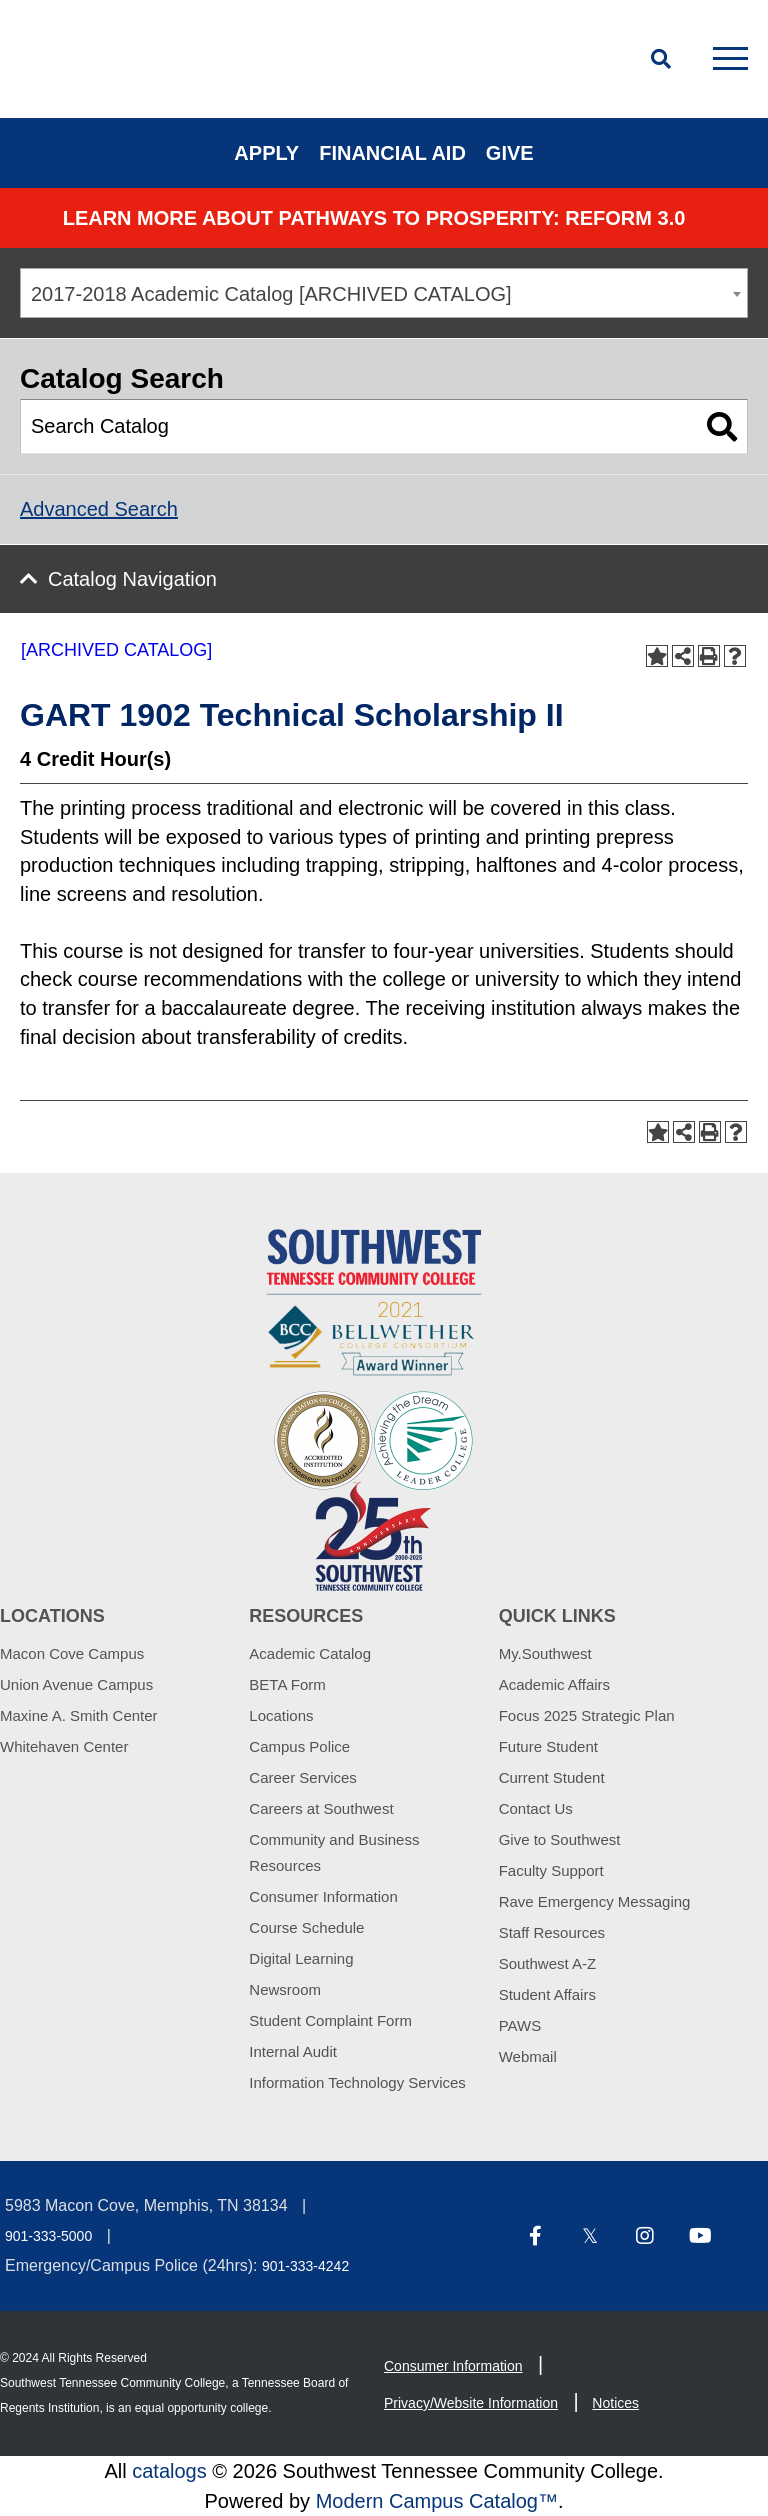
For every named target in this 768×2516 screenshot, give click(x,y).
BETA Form (287, 1684)
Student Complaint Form (330, 2020)
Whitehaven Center (64, 1746)
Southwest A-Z (548, 1963)
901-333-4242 (305, 2266)
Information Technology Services (357, 2082)
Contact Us (536, 1808)
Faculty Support (551, 1870)
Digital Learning (301, 1958)
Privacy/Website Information (471, 2403)
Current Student (552, 1777)
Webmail (528, 2056)
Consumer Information (323, 1896)
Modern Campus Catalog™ (437, 2501)
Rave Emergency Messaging (595, 1901)
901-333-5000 (48, 2236)
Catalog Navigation (132, 579)
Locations (281, 1715)
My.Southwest (545, 1653)
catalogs (169, 2471)
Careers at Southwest (321, 1808)
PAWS (520, 2025)
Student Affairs (547, 1994)
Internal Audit (293, 2051)
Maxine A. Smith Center (79, 1715)
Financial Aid (392, 153)
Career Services (303, 1777)
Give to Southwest (560, 1839)
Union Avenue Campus (76, 1684)
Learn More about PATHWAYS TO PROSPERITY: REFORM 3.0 (374, 218)
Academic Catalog (310, 1653)
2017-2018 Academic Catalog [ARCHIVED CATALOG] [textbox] (271, 294)
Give (510, 153)
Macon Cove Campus (72, 1653)
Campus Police (299, 1746)
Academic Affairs (554, 1684)
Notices (615, 2403)
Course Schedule (306, 1927)
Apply (266, 153)
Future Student (548, 1746)
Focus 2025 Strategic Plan (587, 1715)
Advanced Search (99, 509)
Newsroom (285, 1989)
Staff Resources (552, 1932)
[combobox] (384, 293)
